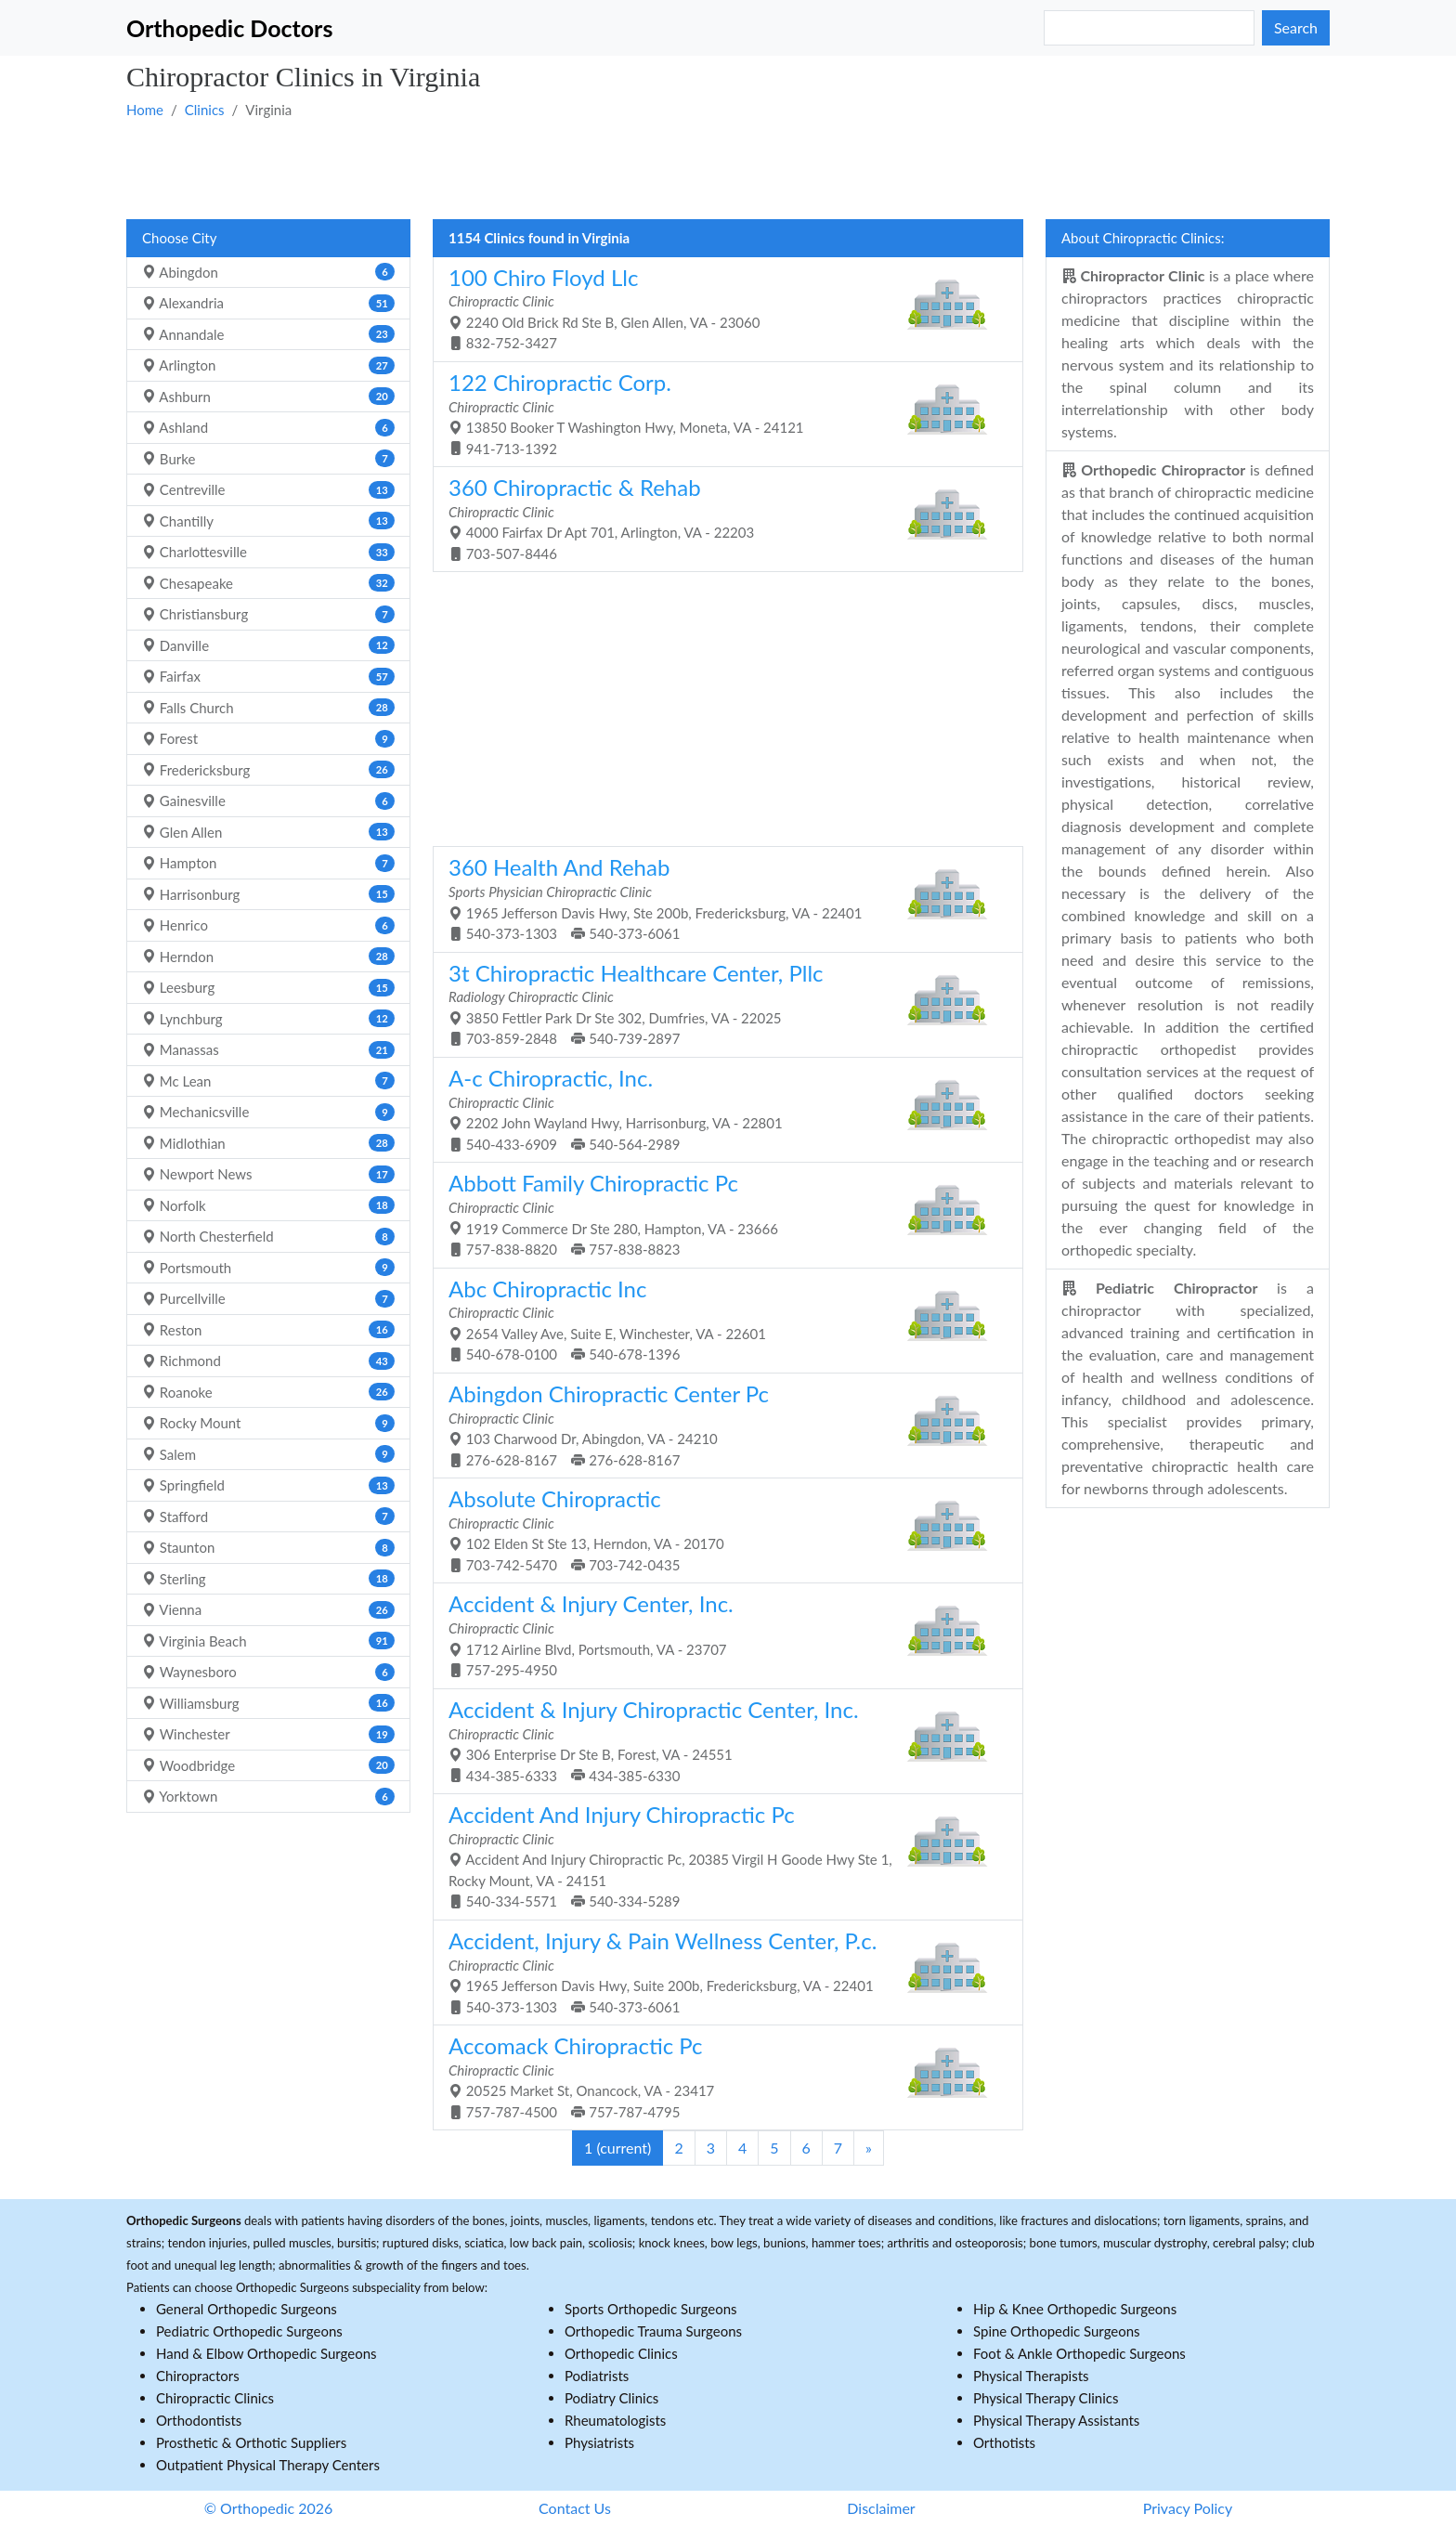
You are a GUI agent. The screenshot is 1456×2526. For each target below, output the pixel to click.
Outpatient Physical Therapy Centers (268, 2464)
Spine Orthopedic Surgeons (1056, 2331)
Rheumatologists (615, 2420)
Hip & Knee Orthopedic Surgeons (1074, 2308)
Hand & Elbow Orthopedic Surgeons (266, 2353)
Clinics (205, 109)
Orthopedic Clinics (621, 2353)
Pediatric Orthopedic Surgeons (249, 2331)
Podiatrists (597, 2375)
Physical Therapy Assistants (1056, 2420)
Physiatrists (599, 2442)
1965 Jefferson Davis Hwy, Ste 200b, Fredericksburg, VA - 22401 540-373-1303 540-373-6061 (721, 897)
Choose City (179, 237)
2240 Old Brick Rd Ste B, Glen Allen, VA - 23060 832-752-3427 (721, 308)
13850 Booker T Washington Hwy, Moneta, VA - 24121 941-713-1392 (721, 413)
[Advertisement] (683, 168)
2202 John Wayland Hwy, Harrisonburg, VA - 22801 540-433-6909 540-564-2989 (721, 1108)
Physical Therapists (1031, 2375)
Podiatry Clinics (611, 2397)
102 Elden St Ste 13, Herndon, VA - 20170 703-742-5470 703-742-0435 (721, 1529)
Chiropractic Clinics (215, 2397)
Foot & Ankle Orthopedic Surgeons (1079, 2353)
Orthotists (1004, 2442)
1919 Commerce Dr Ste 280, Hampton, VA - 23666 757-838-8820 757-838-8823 (721, 1213)
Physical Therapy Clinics (1045, 2397)
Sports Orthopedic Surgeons (651, 2308)
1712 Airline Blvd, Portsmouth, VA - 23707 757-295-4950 (721, 1634)
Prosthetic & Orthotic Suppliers (251, 2442)
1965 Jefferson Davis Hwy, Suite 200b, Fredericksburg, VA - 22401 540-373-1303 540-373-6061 (721, 1971)
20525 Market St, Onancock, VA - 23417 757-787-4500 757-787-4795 (721, 2076)
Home (144, 109)
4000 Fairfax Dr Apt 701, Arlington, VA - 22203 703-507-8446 (721, 518)
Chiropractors (198, 2375)
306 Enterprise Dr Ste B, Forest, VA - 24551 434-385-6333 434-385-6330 (721, 1740)
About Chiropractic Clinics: (1142, 237)
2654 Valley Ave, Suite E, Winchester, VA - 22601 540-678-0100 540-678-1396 (721, 1319)
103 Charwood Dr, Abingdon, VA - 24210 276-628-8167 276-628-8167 (721, 1424)
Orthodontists (198, 2420)
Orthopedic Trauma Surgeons (653, 2331)
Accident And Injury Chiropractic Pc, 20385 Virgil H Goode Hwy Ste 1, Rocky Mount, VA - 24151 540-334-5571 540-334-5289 (721, 1855)
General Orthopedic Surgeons (246, 2308)
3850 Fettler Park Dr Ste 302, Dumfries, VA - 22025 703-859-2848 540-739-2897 (721, 1003)
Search (1296, 27)
